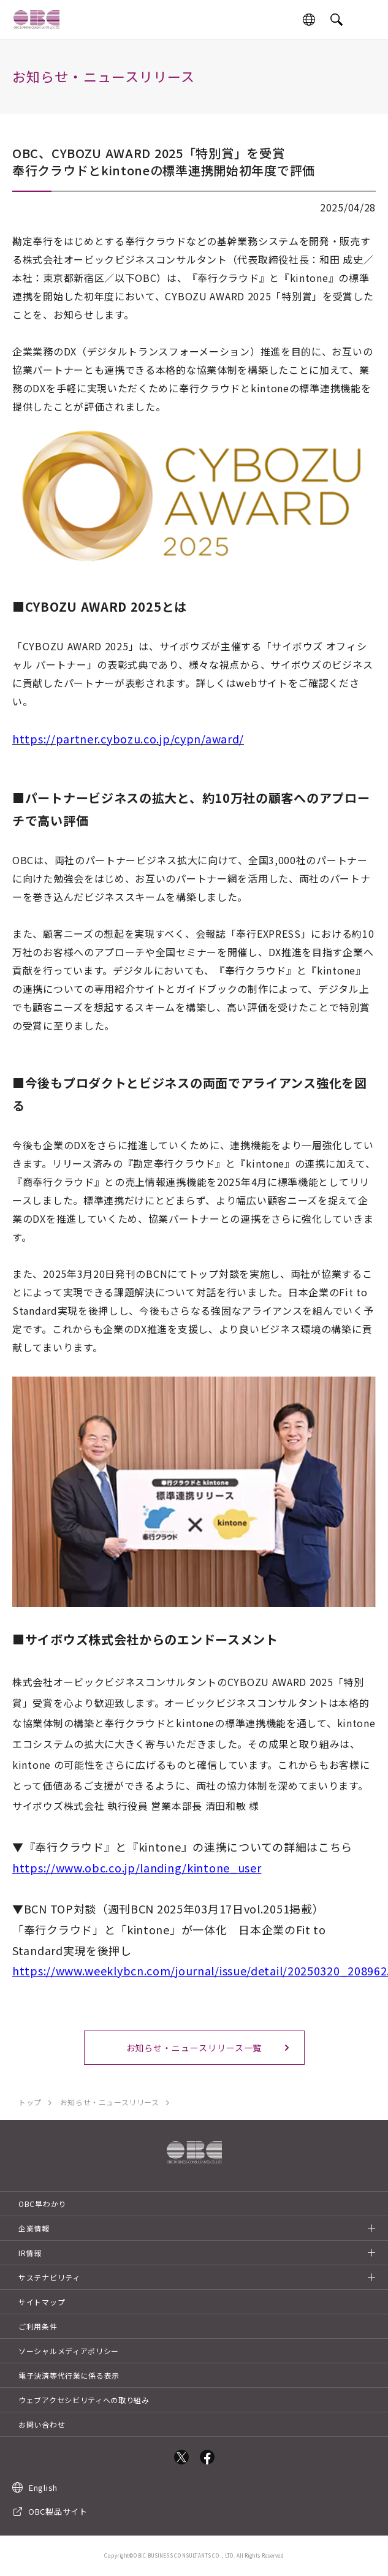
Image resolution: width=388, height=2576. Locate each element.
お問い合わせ (41, 2424)
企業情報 (34, 2228)
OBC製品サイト (58, 2511)
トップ (30, 2102)
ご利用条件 (38, 2326)
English (43, 2487)
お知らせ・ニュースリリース (109, 2102)
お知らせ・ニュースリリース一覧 (194, 2048)
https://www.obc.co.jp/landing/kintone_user (136, 1867)
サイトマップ (41, 2302)
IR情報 (30, 2252)
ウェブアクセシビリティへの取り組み (84, 2400)
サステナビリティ (49, 2277)
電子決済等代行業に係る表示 (69, 2375)
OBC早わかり (42, 2203)
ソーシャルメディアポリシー (68, 2351)
